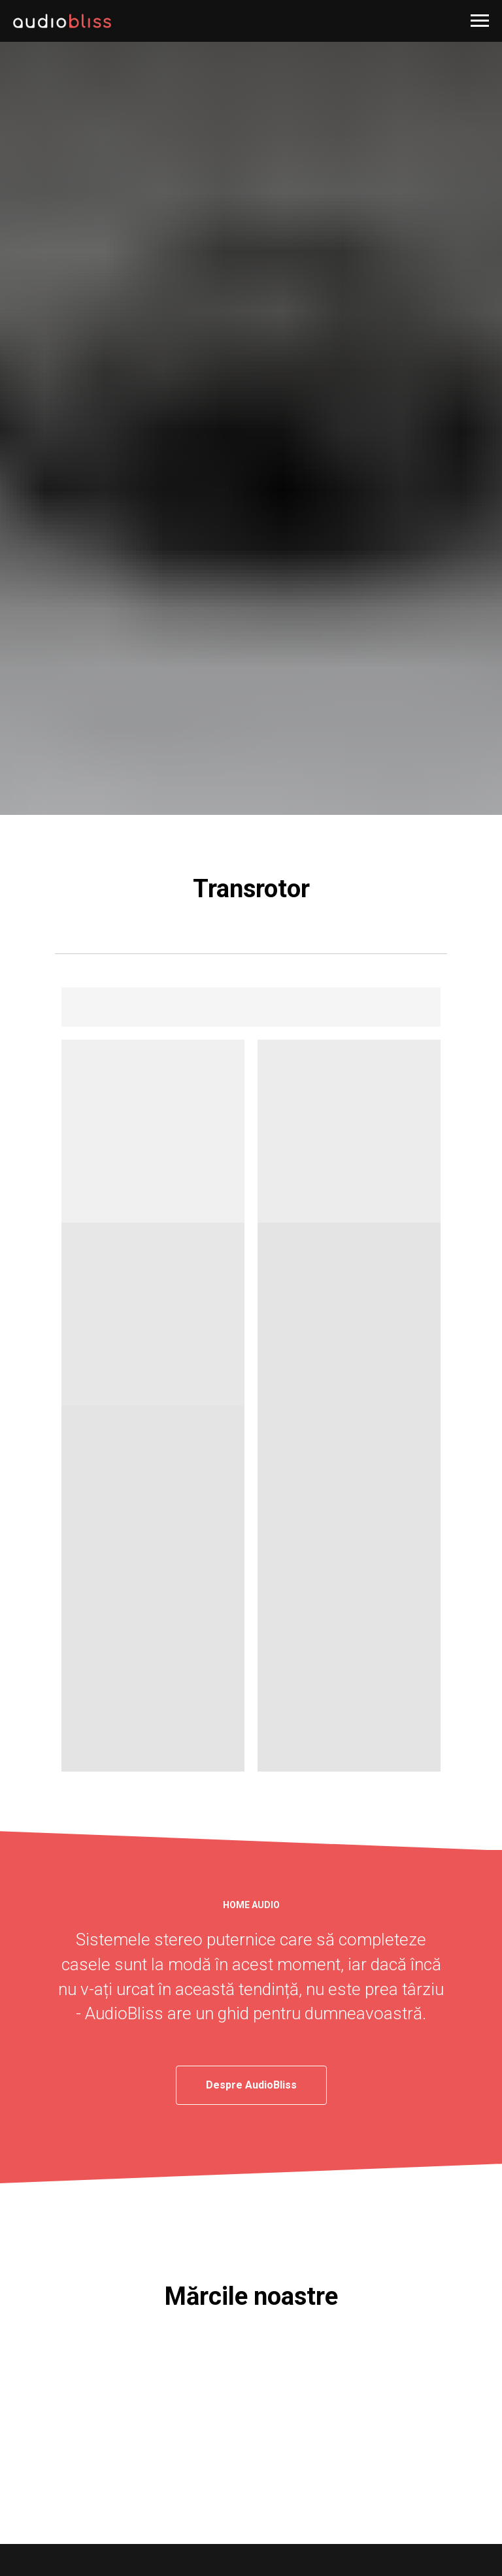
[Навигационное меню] (480, 20)
